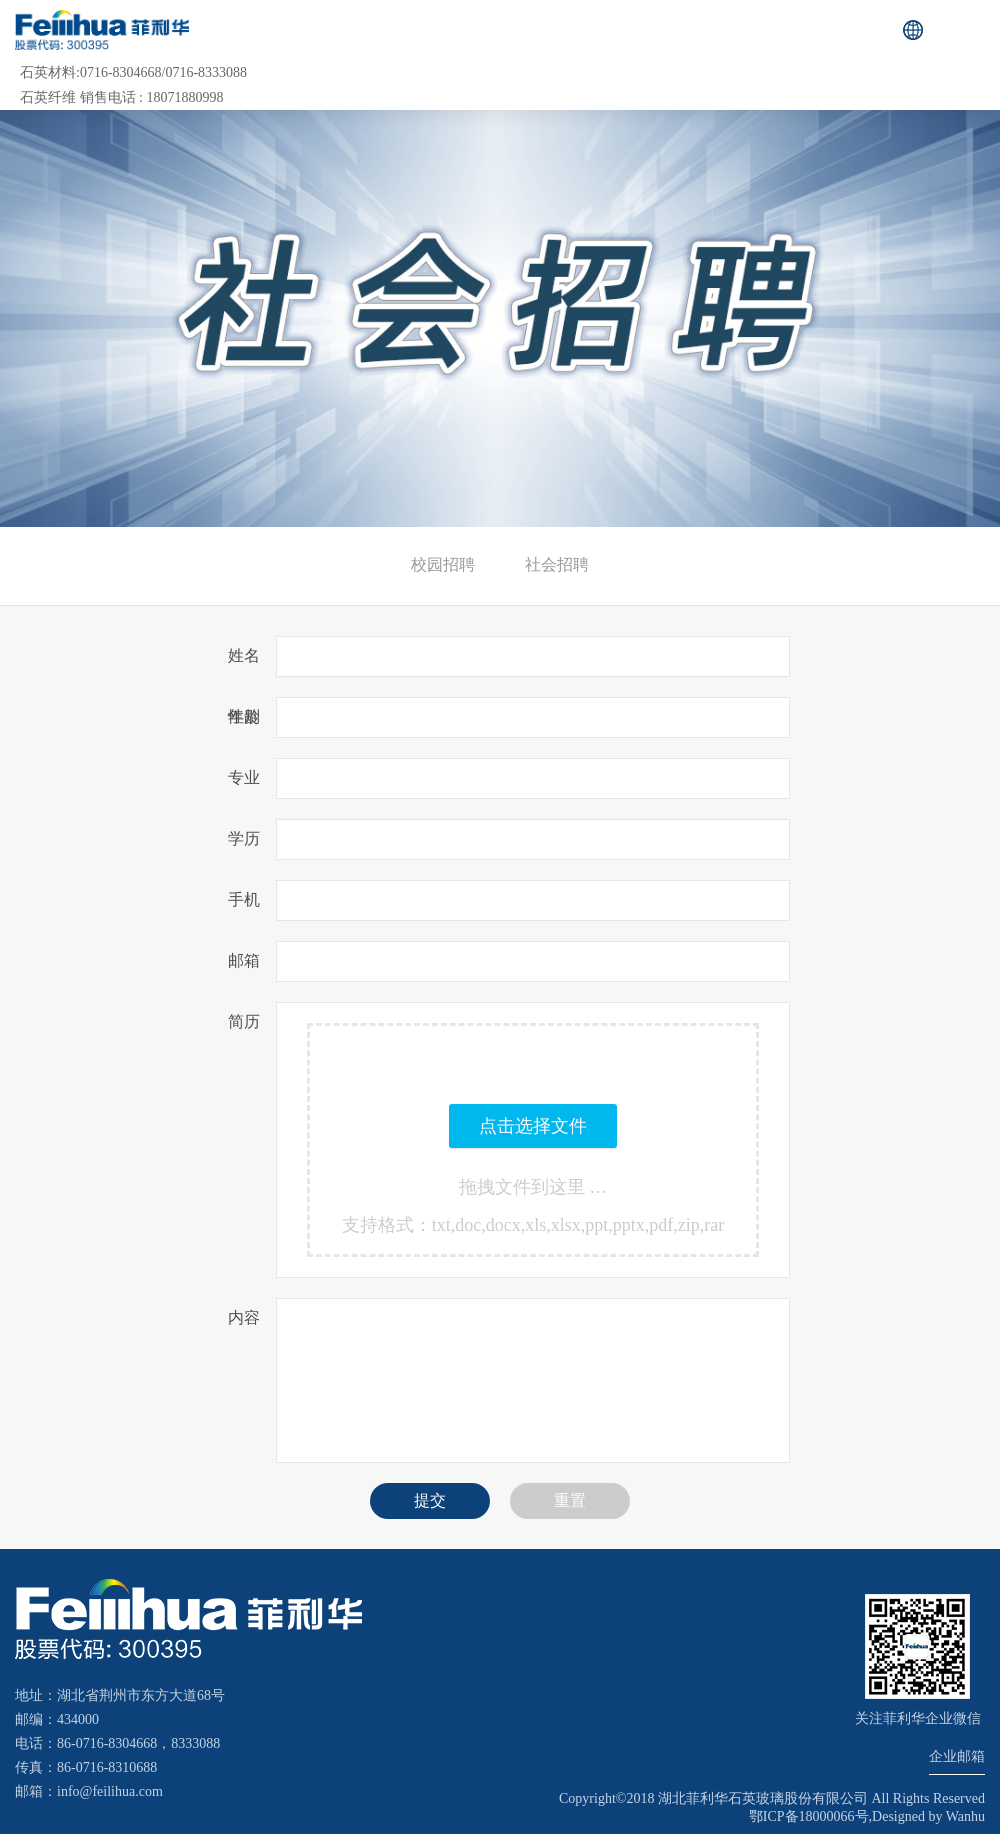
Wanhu (965, 1816)
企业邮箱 (957, 1756)
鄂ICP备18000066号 (809, 1816)
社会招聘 (557, 564)
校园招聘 (443, 564)
